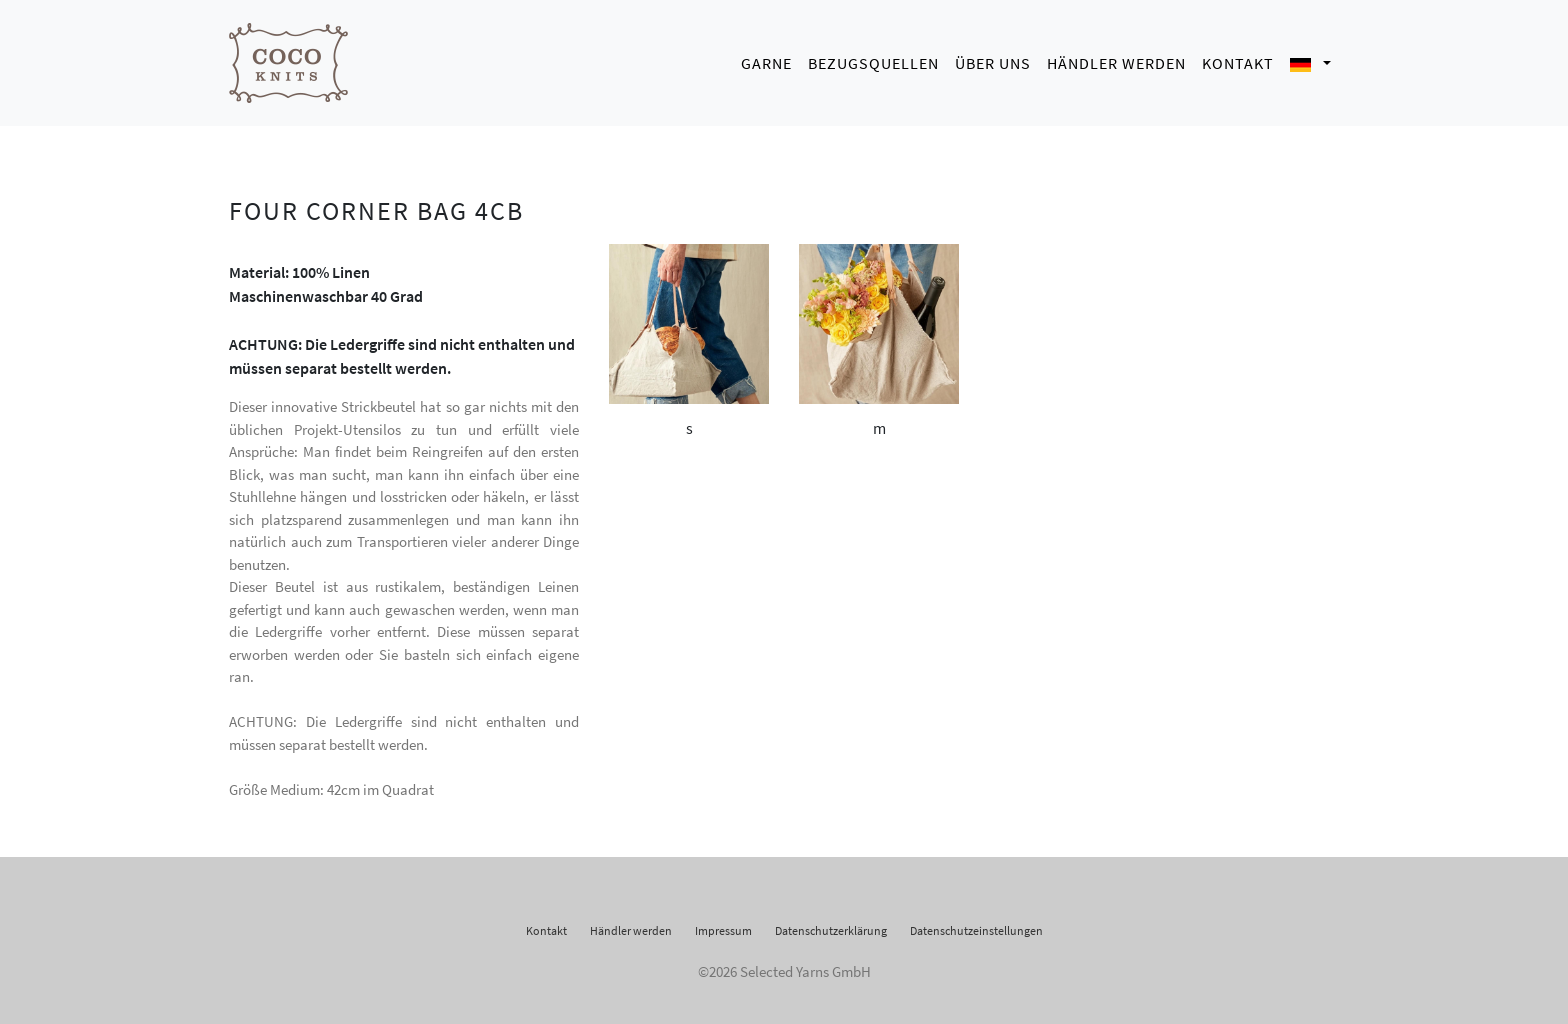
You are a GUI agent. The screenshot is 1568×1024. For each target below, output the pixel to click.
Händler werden (1116, 60)
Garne (766, 60)
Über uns (993, 60)
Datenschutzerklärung (831, 925)
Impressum (723, 925)
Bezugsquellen (873, 60)
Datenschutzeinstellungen (976, 925)
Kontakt (1238, 60)
